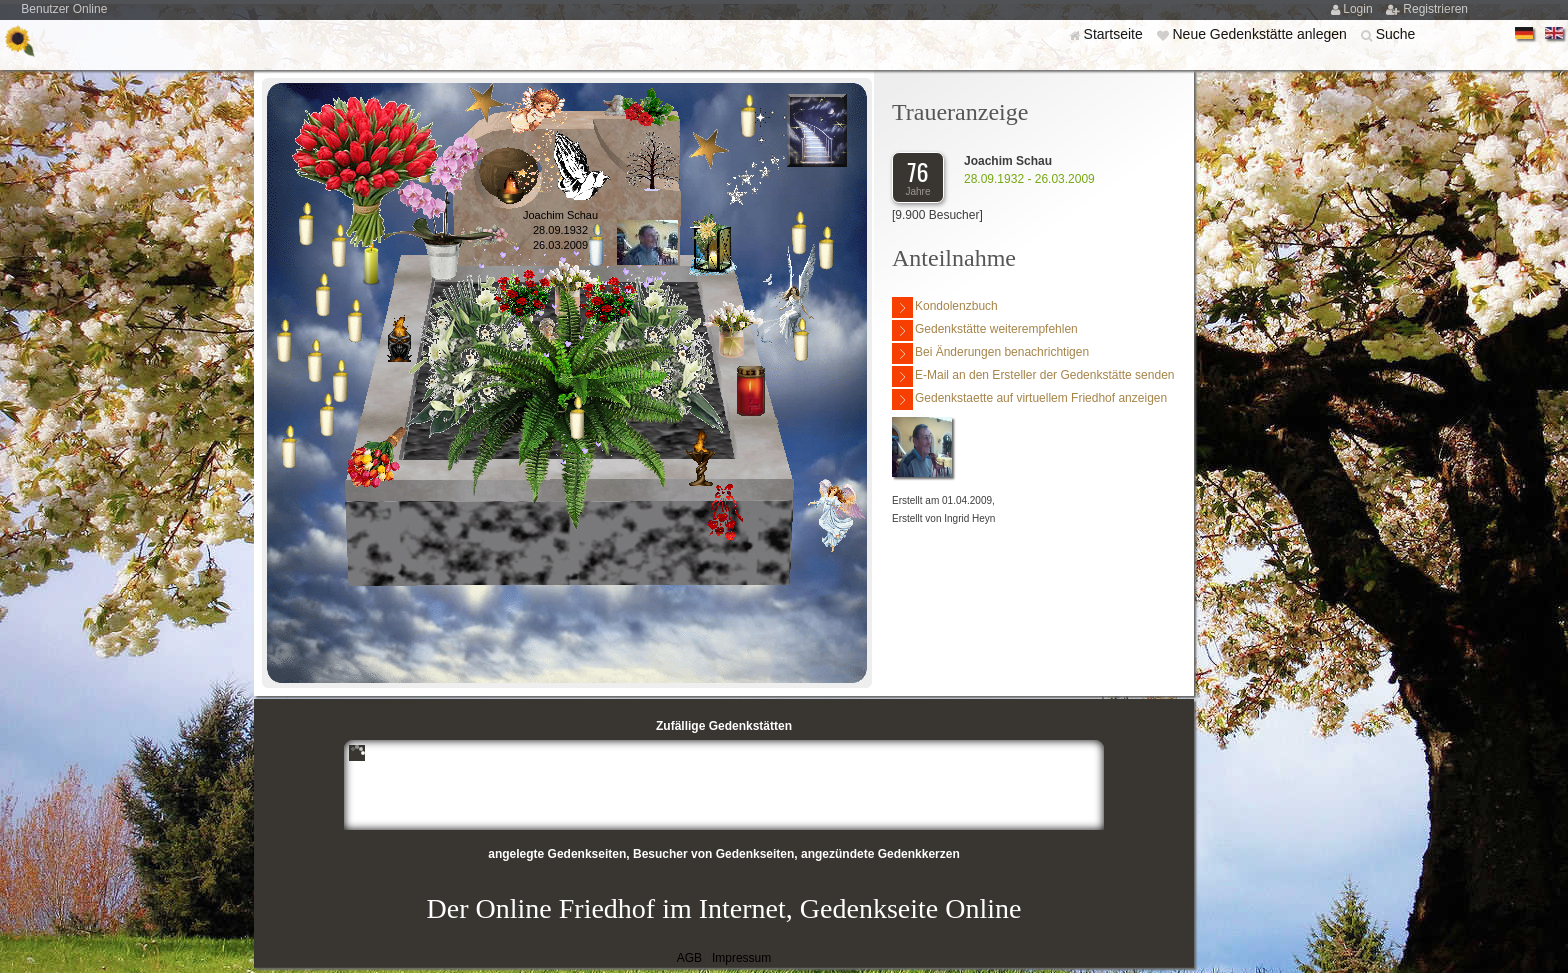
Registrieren (1435, 9)
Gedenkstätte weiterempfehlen (985, 330)
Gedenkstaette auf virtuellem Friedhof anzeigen (1029, 399)
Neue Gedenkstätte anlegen (1261, 34)
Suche (1396, 34)
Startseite (1115, 34)
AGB (689, 958)
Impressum (741, 958)
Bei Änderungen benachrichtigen (990, 353)
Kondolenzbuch (945, 307)
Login (1359, 9)
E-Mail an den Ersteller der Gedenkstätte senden (1033, 376)
